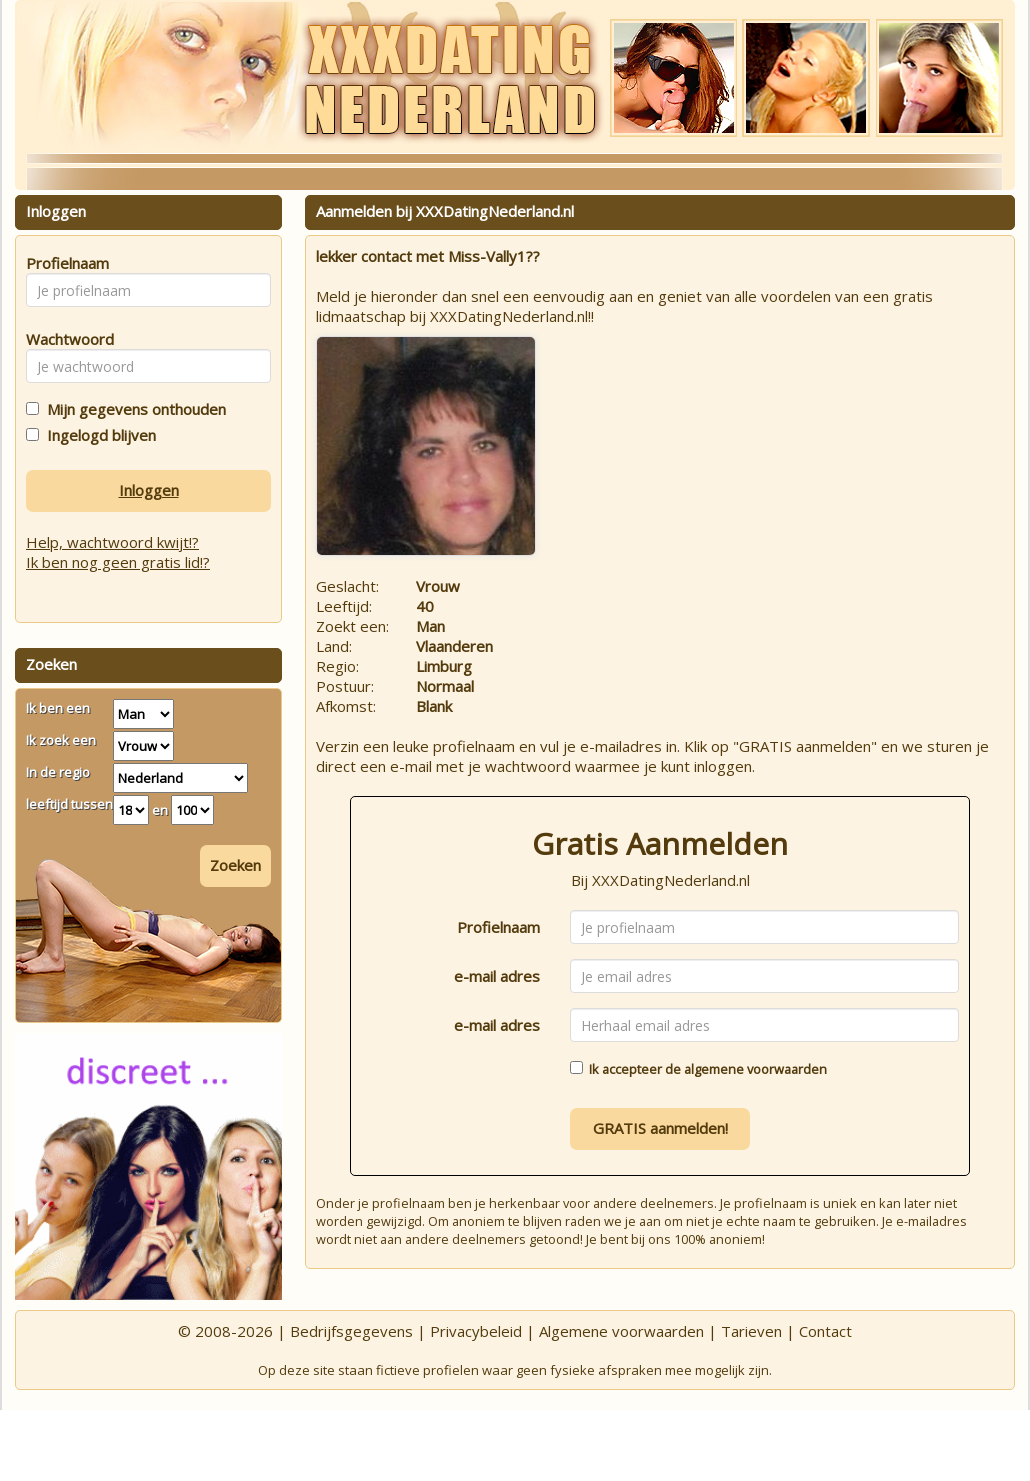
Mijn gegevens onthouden (132, 409)
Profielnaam (498, 927)
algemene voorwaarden (755, 1069)
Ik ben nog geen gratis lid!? (118, 562)
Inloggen (149, 490)
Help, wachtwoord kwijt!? (112, 542)
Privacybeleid (476, 1331)
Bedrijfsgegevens (351, 1331)
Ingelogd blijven (97, 435)
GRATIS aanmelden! (660, 1128)
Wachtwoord (64, 339)
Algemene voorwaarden (621, 1331)
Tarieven (751, 1331)
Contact (825, 1331)
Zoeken (235, 865)
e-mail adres (497, 976)
